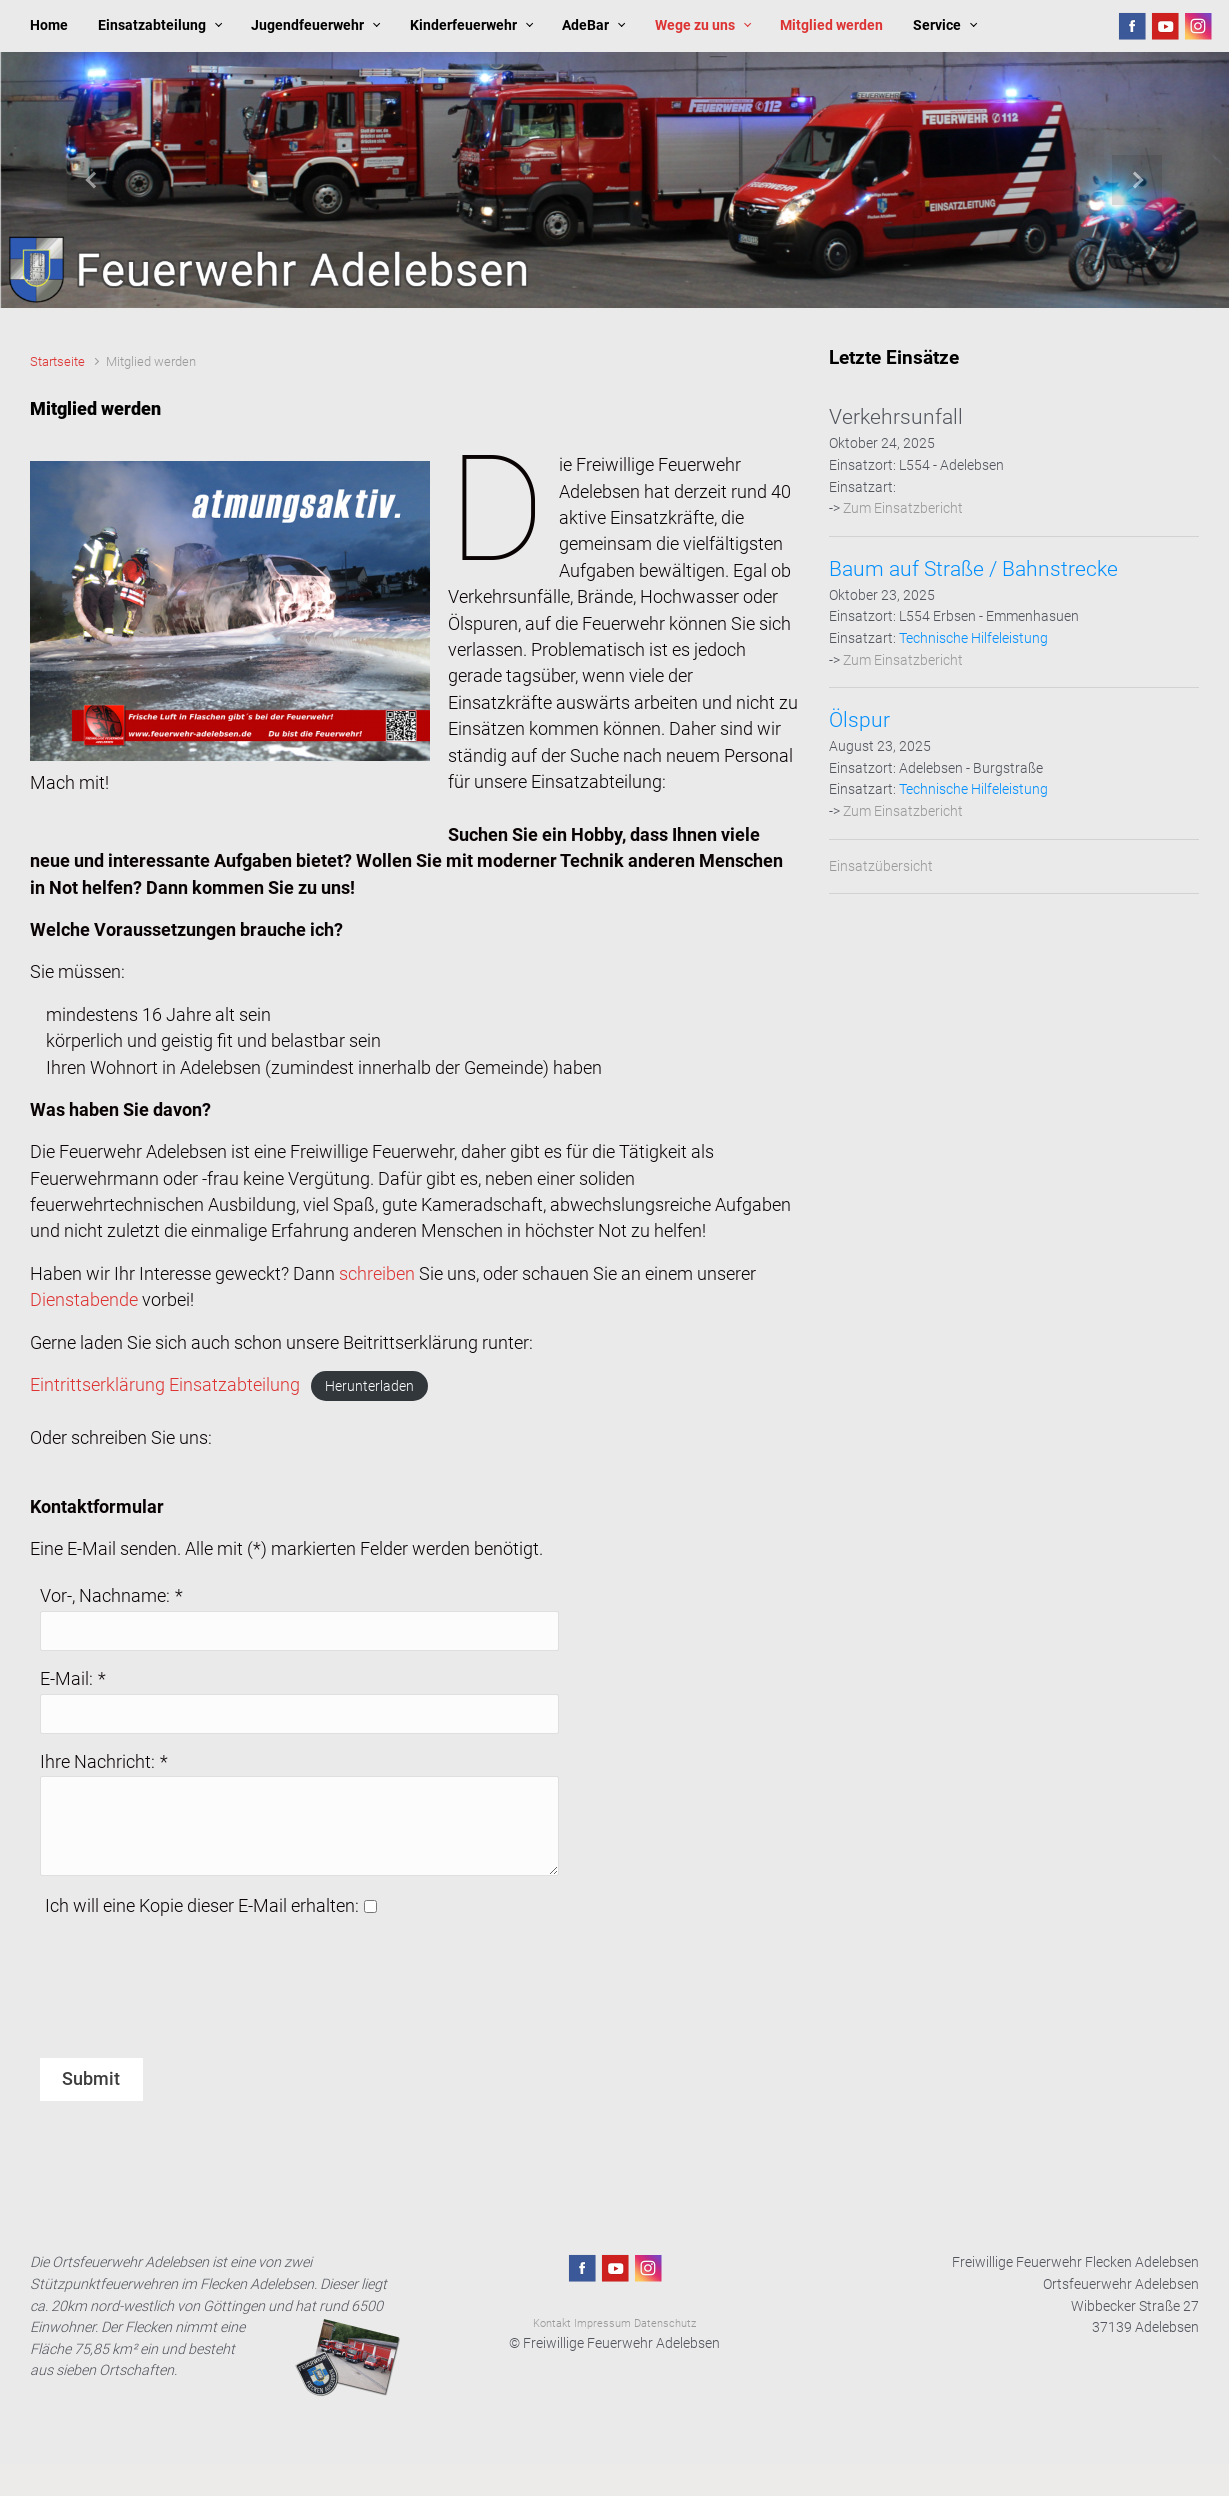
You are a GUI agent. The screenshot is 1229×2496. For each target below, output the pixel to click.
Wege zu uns (695, 25)
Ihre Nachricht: (97, 1762)
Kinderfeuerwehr (463, 25)
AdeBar (585, 25)
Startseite (57, 361)
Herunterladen (369, 1386)
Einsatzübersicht (881, 866)
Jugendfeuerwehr (307, 25)
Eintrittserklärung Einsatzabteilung (165, 1385)
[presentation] (192, 1999)
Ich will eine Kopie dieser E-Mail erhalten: (202, 1906)
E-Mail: (66, 1679)
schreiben (377, 1274)
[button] (92, 180)
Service (937, 25)
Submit (91, 2079)
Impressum (602, 2323)
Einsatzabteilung (152, 25)
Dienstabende (84, 1300)
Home (49, 25)
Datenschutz (665, 2323)
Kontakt (552, 2323)
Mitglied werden (831, 25)
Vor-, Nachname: (105, 1596)
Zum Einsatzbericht (903, 508)
